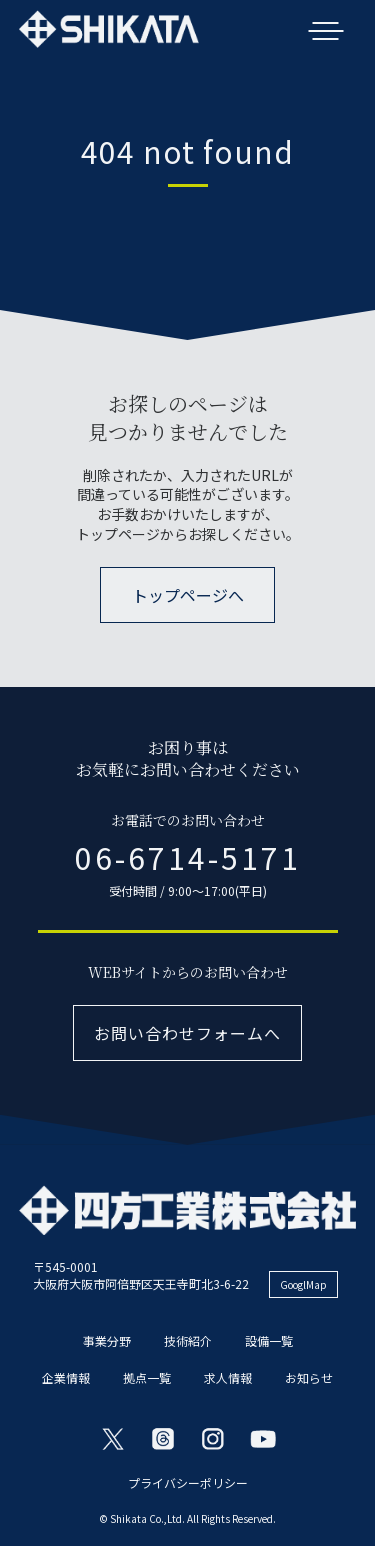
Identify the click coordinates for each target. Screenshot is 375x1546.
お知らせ (309, 1377)
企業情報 (66, 1377)
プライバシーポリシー (188, 1482)
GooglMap (303, 1284)
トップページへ (188, 595)
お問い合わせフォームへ (187, 1033)
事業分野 (107, 1340)
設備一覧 (269, 1340)
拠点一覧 (147, 1377)
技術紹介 (188, 1340)
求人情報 (228, 1377)
